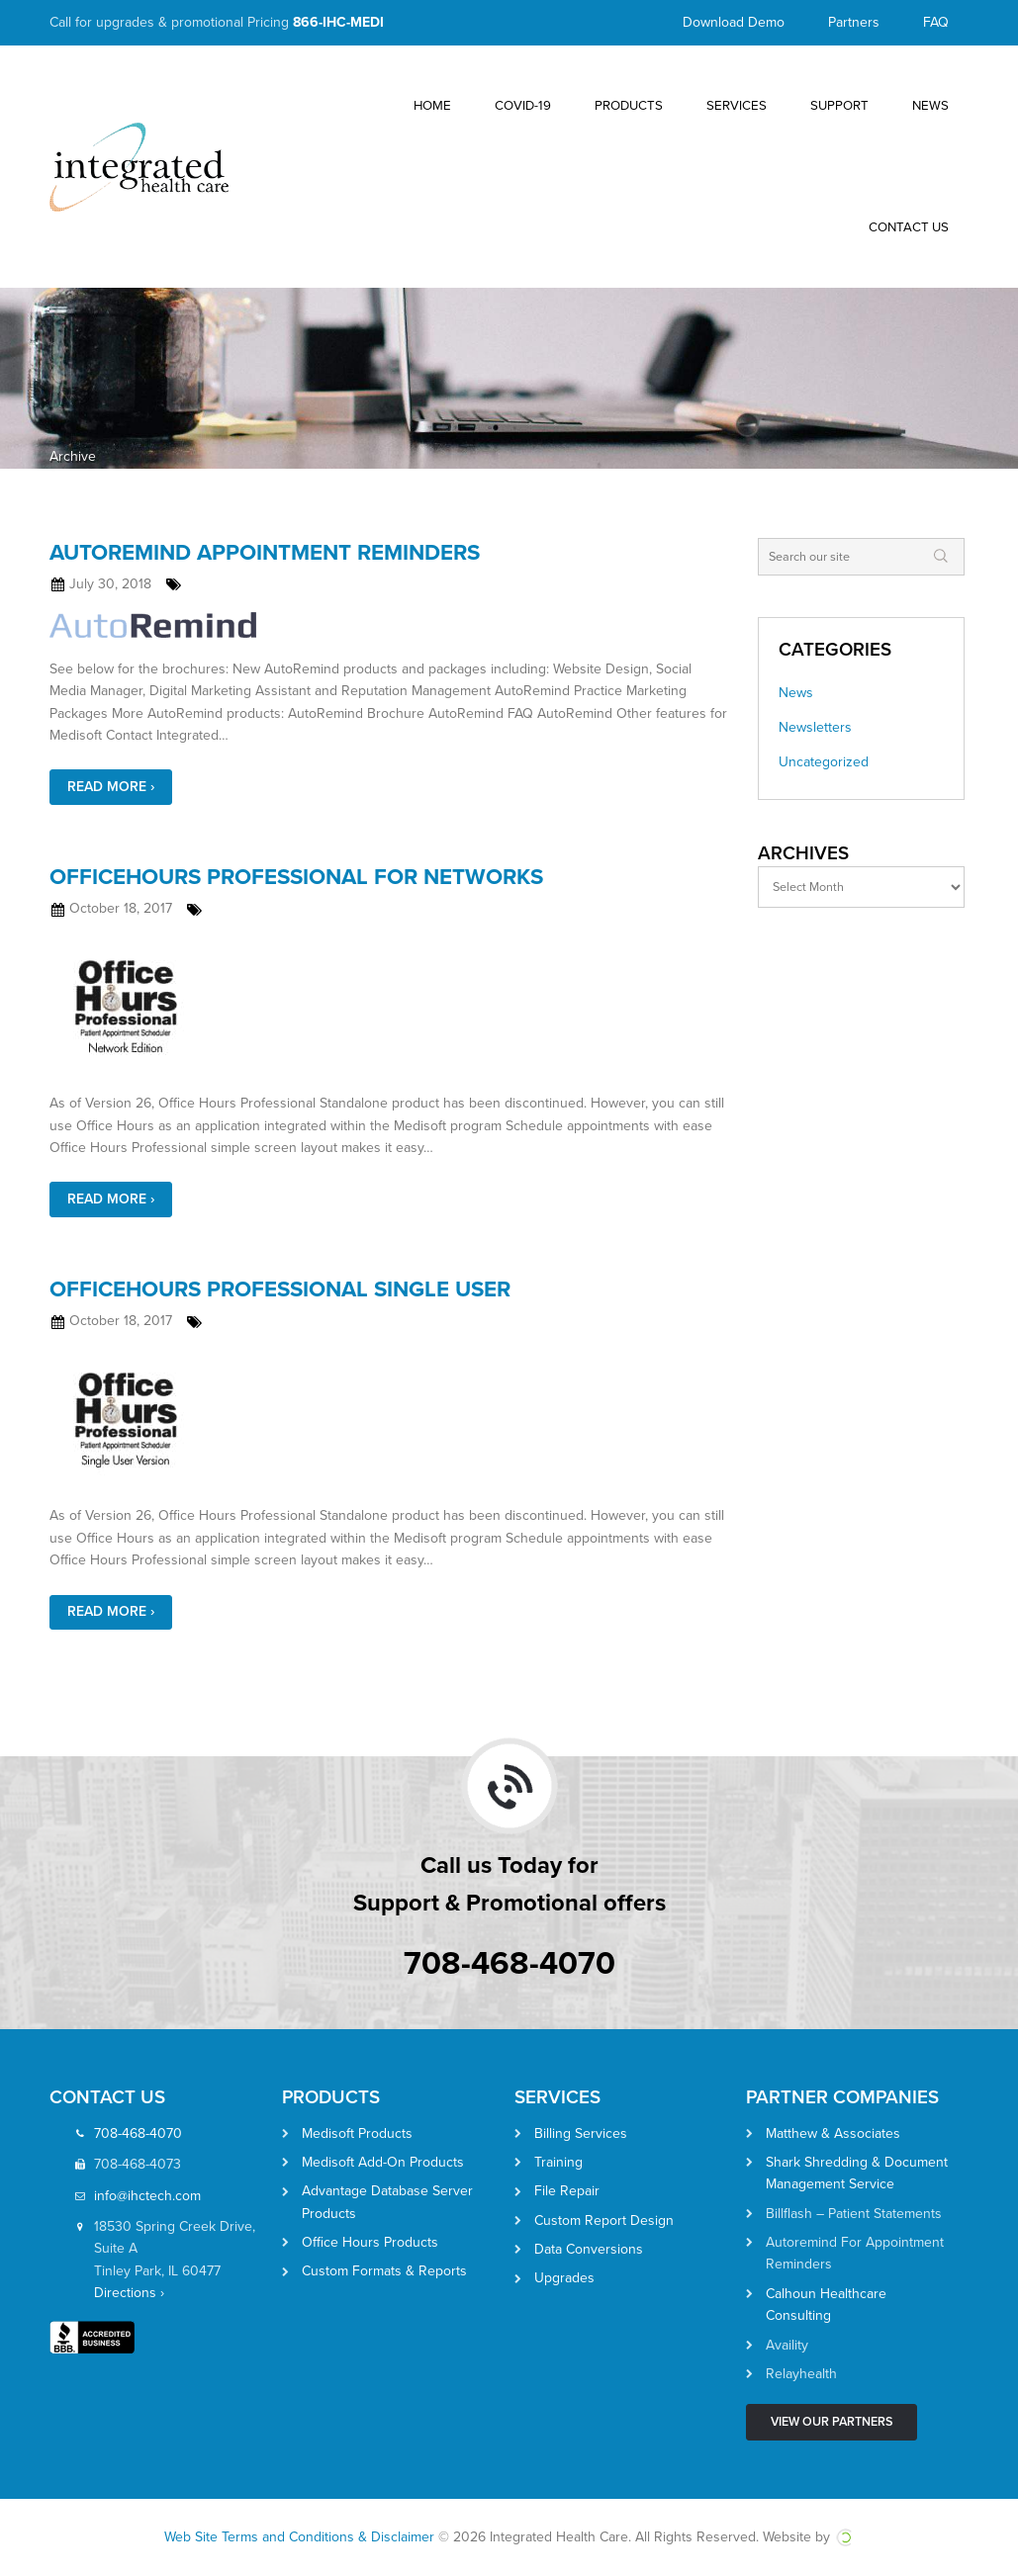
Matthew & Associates (833, 2133)
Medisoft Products (357, 2133)
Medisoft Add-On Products (383, 2162)
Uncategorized (824, 762)
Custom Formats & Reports (384, 2271)
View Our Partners (831, 2422)
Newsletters (815, 727)
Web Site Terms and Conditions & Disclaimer (299, 2537)
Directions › (129, 2292)
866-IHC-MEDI (338, 22)
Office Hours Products (370, 2242)
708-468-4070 (509, 1963)
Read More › (110, 786)
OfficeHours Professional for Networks (296, 876)
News (796, 692)
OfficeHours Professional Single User (279, 1289)
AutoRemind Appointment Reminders (264, 552)
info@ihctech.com (147, 2195)
